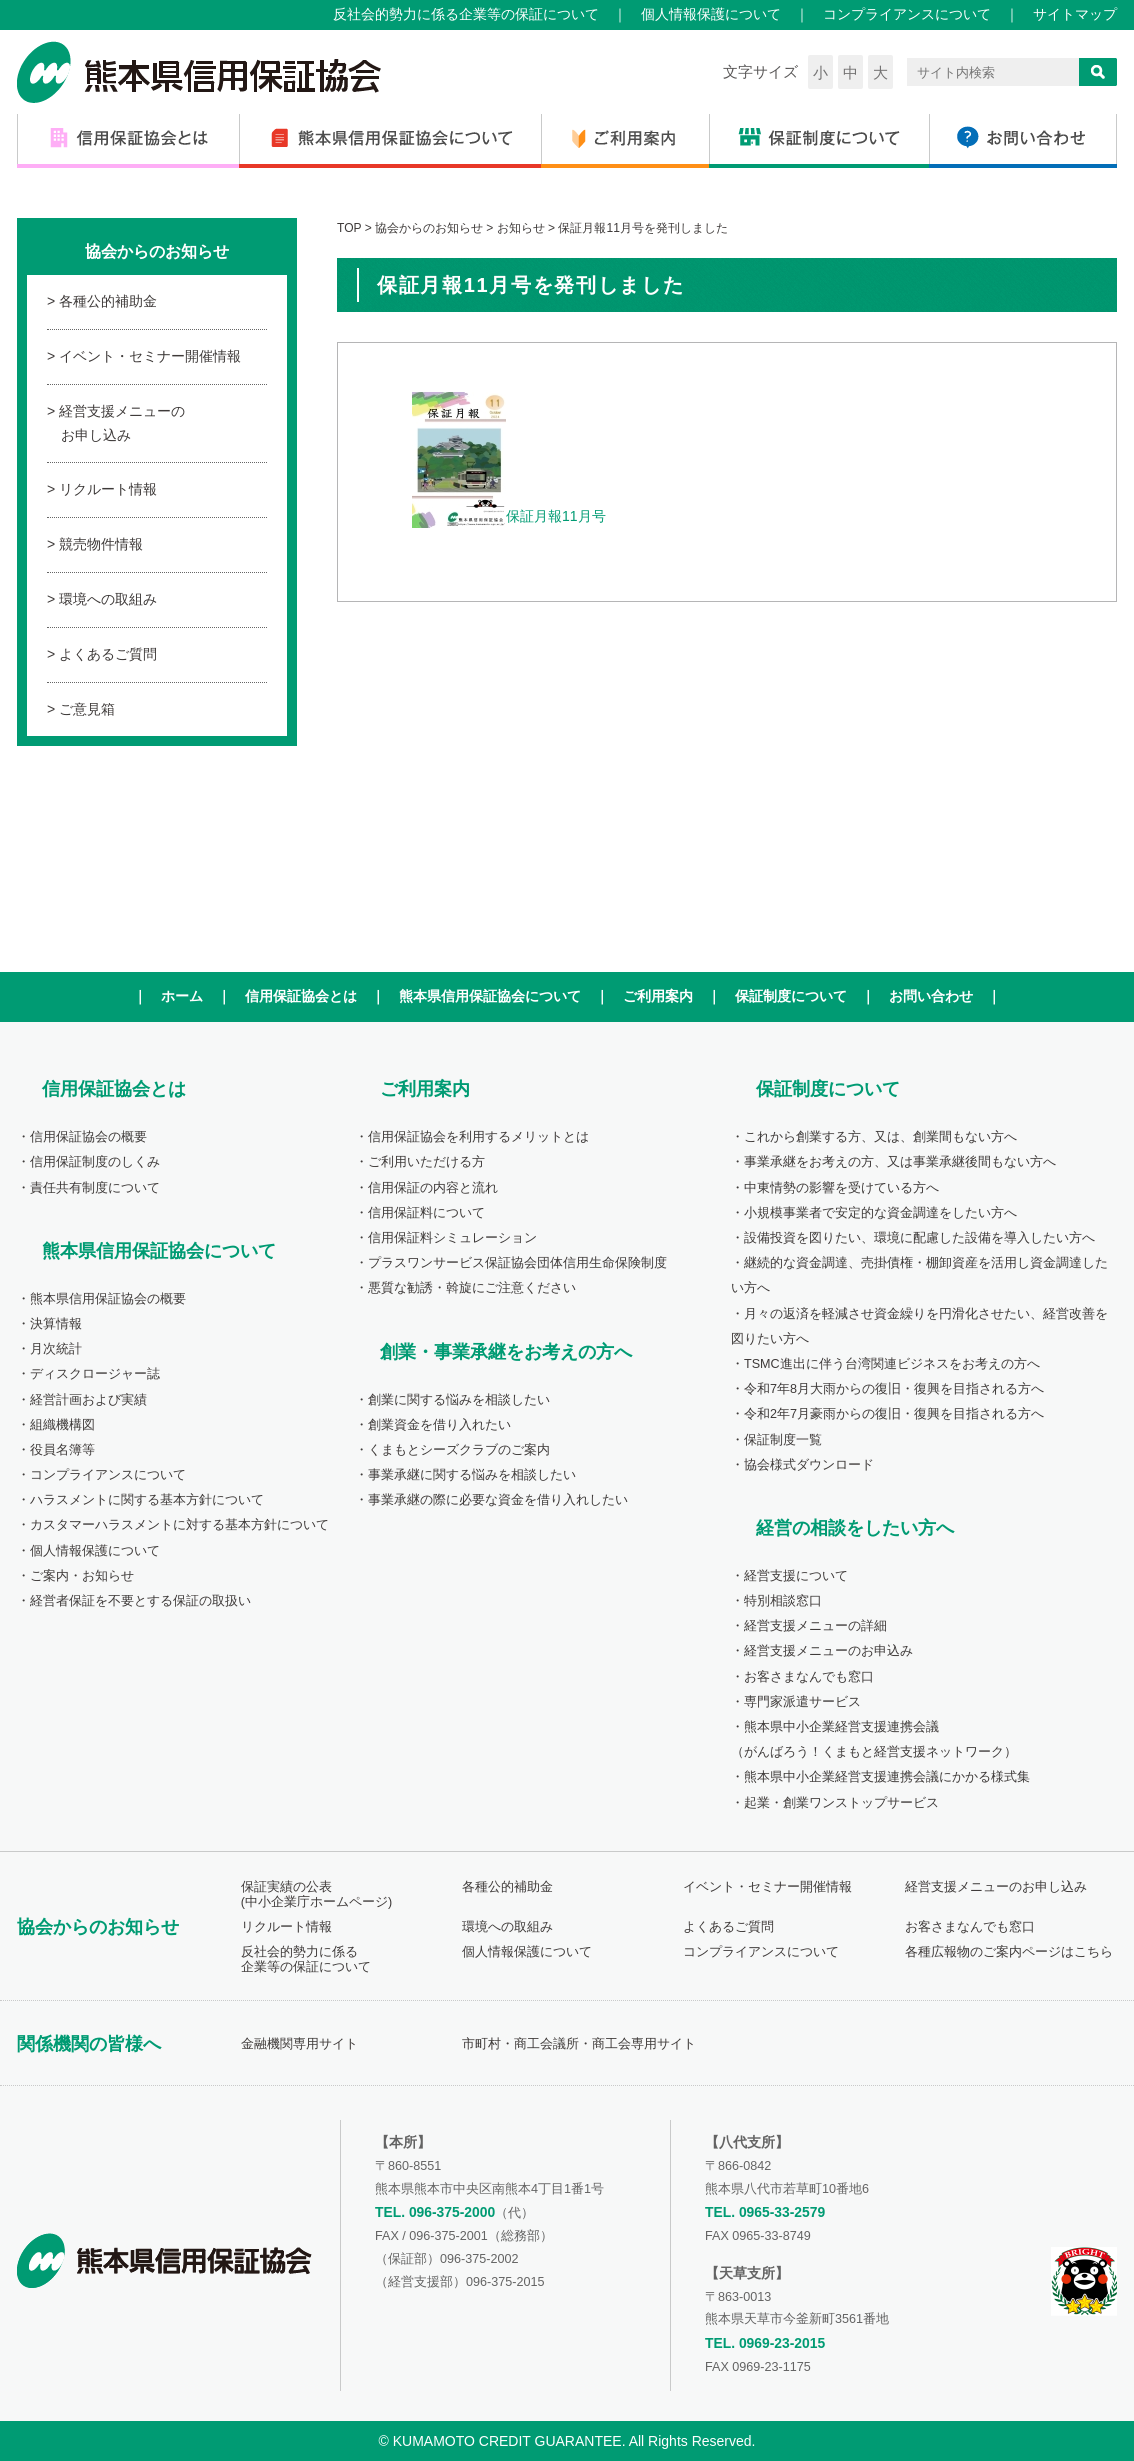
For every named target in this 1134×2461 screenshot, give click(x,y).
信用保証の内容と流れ (433, 1188)
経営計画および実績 (88, 1400)
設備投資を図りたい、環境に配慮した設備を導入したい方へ (919, 1238)
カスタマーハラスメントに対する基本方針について (179, 1525)
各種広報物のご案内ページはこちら (1009, 1952)
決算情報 (56, 1324)
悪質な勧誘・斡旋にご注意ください (472, 1288)
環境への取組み (108, 599)
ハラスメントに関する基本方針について (147, 1500)
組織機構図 (62, 1425)
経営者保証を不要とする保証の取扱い (140, 1601)
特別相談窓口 (783, 1601)
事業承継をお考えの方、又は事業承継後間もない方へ (900, 1162)
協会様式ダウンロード (809, 1465)
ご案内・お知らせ (82, 1576)
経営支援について (796, 1576)
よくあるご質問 (108, 654)
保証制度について (791, 996)
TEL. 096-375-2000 (435, 2212)
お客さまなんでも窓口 (809, 1677)
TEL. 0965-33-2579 (765, 2212)
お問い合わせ (931, 996)
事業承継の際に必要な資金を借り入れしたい (498, 1500)
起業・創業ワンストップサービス (841, 1803)
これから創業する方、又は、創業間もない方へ (880, 1137)
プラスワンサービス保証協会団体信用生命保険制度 (517, 1263)
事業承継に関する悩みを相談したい (472, 1475)
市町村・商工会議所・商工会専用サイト (579, 2044)
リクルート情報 (108, 489)
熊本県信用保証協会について (490, 996)
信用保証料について (426, 1213)
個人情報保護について (711, 14)
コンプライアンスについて (907, 14)
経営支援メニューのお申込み (828, 1651)
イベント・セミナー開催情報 (150, 356)
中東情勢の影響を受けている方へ (841, 1188)
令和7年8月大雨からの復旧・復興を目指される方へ (894, 1389)
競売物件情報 (101, 544)
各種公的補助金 (108, 301)
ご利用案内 (658, 996)
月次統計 (56, 1349)
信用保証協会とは (301, 996)
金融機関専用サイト (299, 2044)
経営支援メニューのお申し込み (122, 423)
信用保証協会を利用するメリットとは (478, 1137)
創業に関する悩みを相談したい (459, 1400)
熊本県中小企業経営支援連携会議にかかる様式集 (887, 1777)
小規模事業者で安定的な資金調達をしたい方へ (880, 1213)
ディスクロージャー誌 (95, 1374)
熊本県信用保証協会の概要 (108, 1299)
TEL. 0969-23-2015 (765, 2343)
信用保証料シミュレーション (452, 1238)
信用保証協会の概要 (88, 1137)
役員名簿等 (62, 1450)
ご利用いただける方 (426, 1162)
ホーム (182, 996)
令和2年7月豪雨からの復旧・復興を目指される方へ (894, 1414)
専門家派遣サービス (802, 1702)
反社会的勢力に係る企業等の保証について (466, 14)
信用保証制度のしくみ (95, 1162)
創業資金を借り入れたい (439, 1425)
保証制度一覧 (783, 1440)
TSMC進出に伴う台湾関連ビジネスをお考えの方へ (892, 1364)
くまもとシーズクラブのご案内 (459, 1450)
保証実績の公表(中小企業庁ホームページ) (316, 1894)
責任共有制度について (95, 1188)
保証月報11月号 (509, 516)
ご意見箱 (87, 709)
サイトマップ (1075, 14)
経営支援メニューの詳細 (815, 1626)
